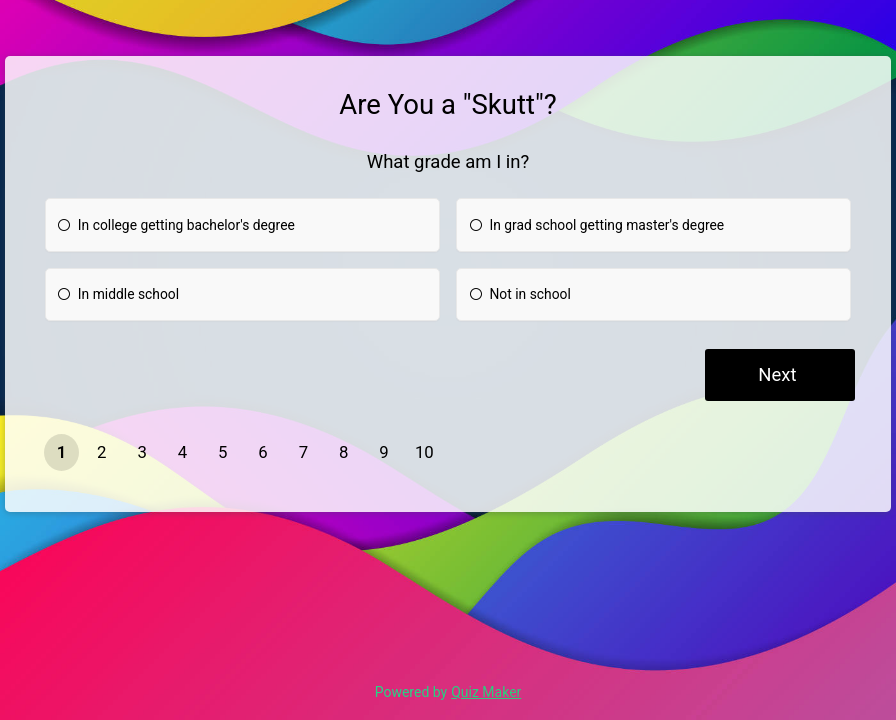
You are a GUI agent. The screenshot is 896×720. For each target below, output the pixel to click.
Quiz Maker (486, 692)
